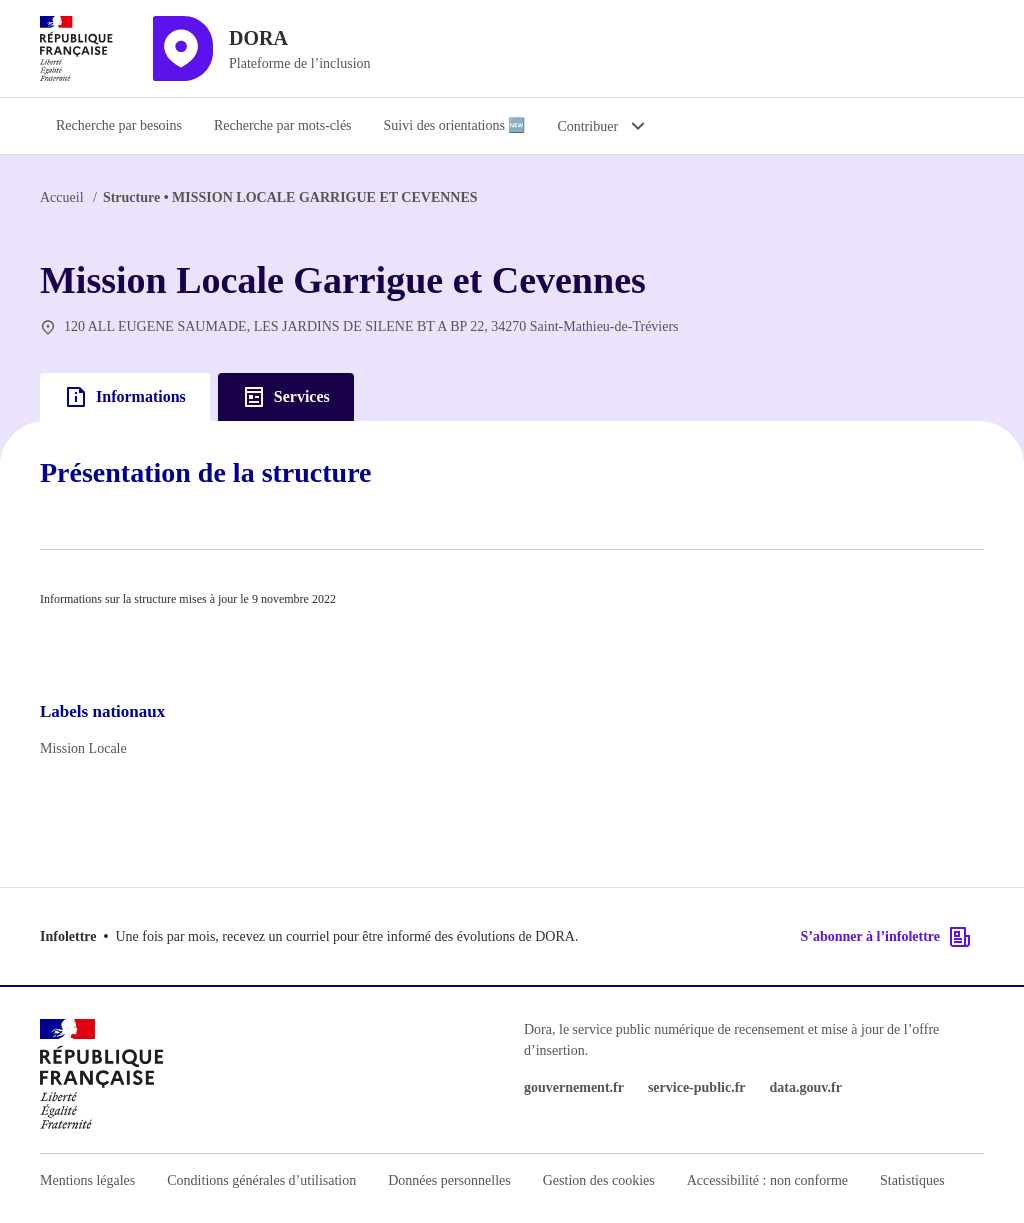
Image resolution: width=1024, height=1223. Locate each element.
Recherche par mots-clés (283, 125)
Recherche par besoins (119, 125)
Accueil (62, 197)
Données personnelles (449, 1180)
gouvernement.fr (574, 1087)
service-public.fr (697, 1087)
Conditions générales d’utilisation (261, 1180)
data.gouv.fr (806, 1087)
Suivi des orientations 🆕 (455, 125)
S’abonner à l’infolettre (886, 937)
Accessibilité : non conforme (767, 1180)
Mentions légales (87, 1180)
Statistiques (912, 1180)
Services (286, 397)
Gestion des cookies (599, 1180)
